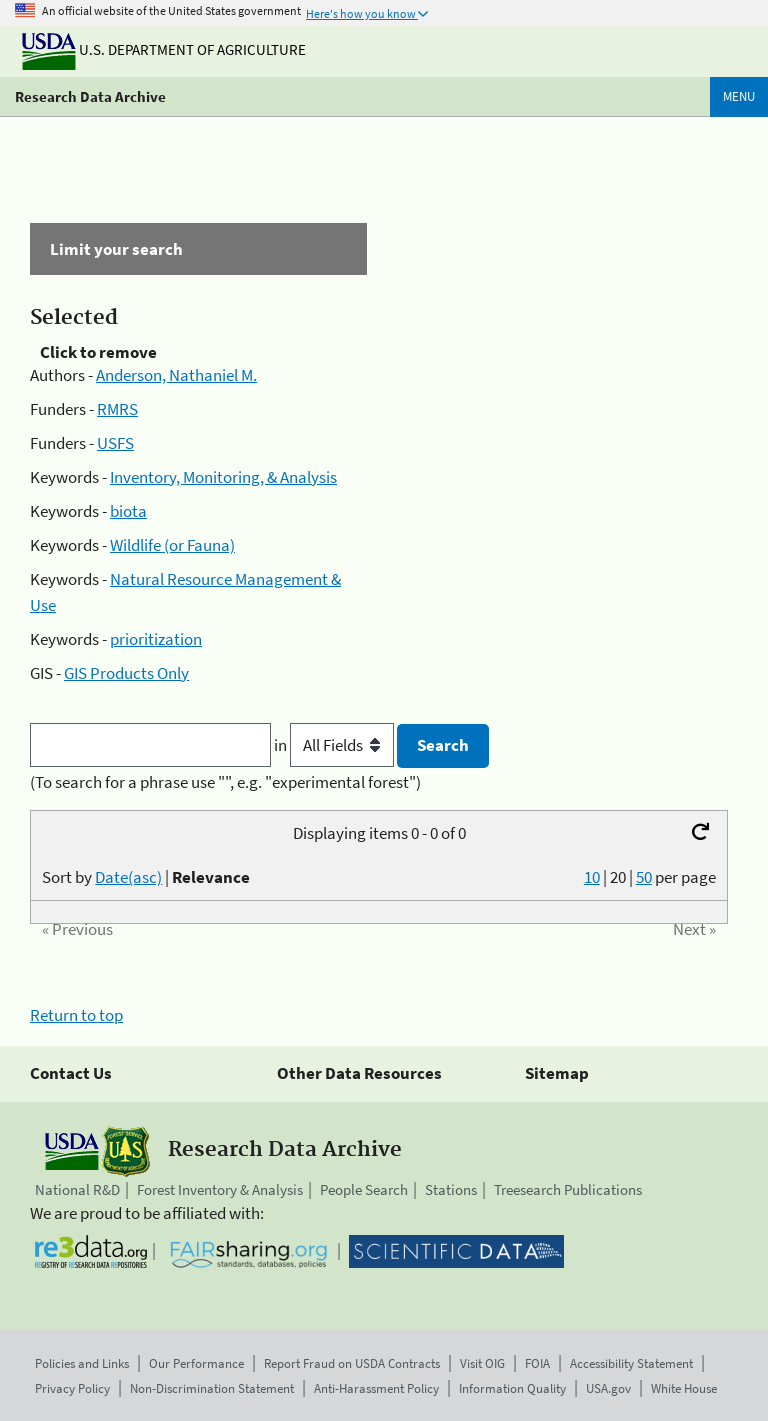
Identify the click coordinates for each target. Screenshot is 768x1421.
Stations (451, 1189)
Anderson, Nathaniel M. (176, 375)
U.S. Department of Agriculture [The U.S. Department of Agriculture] (164, 49)
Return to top (76, 1015)
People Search (364, 1189)
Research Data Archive (90, 96)
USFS (115, 443)
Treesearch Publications (568, 1189)
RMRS (117, 409)
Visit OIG (482, 1363)
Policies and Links (82, 1363)
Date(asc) (128, 877)
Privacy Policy (72, 1388)
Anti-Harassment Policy (376, 1388)
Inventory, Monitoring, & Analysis (223, 477)
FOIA (537, 1363)
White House (684, 1388)
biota (128, 511)
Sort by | (146, 877)
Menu (739, 96)
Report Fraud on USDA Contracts (352, 1363)
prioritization (156, 639)
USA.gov (608, 1388)
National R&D (77, 1189)
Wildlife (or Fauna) (172, 545)
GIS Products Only (126, 673)
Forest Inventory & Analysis (220, 1189)
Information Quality (512, 1388)
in (335, 745)
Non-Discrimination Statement (212, 1388)
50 (644, 877)
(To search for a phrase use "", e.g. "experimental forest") (225, 782)
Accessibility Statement (631, 1363)
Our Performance (196, 1363)
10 (592, 877)
